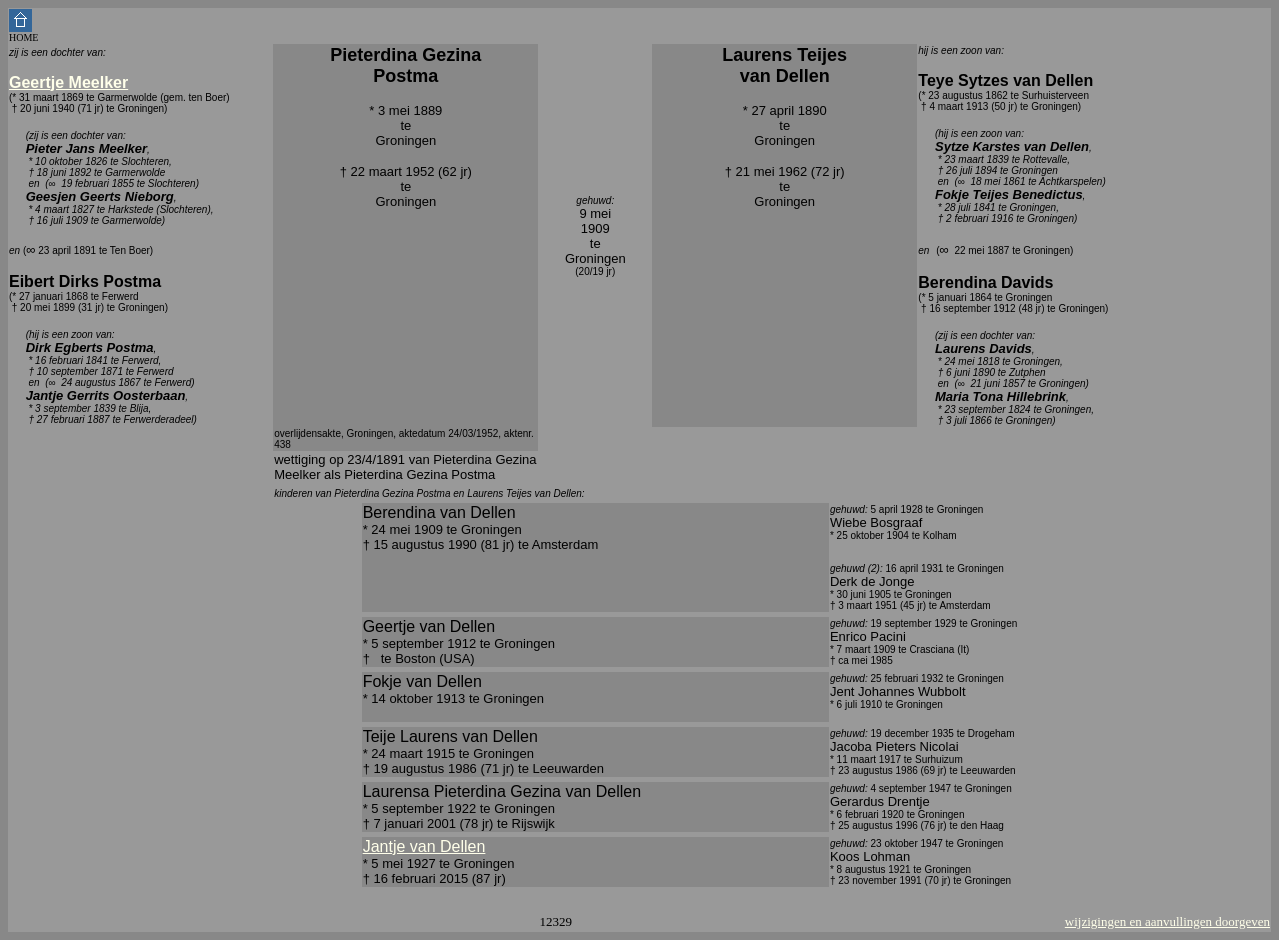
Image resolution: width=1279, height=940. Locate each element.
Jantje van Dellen (424, 846)
